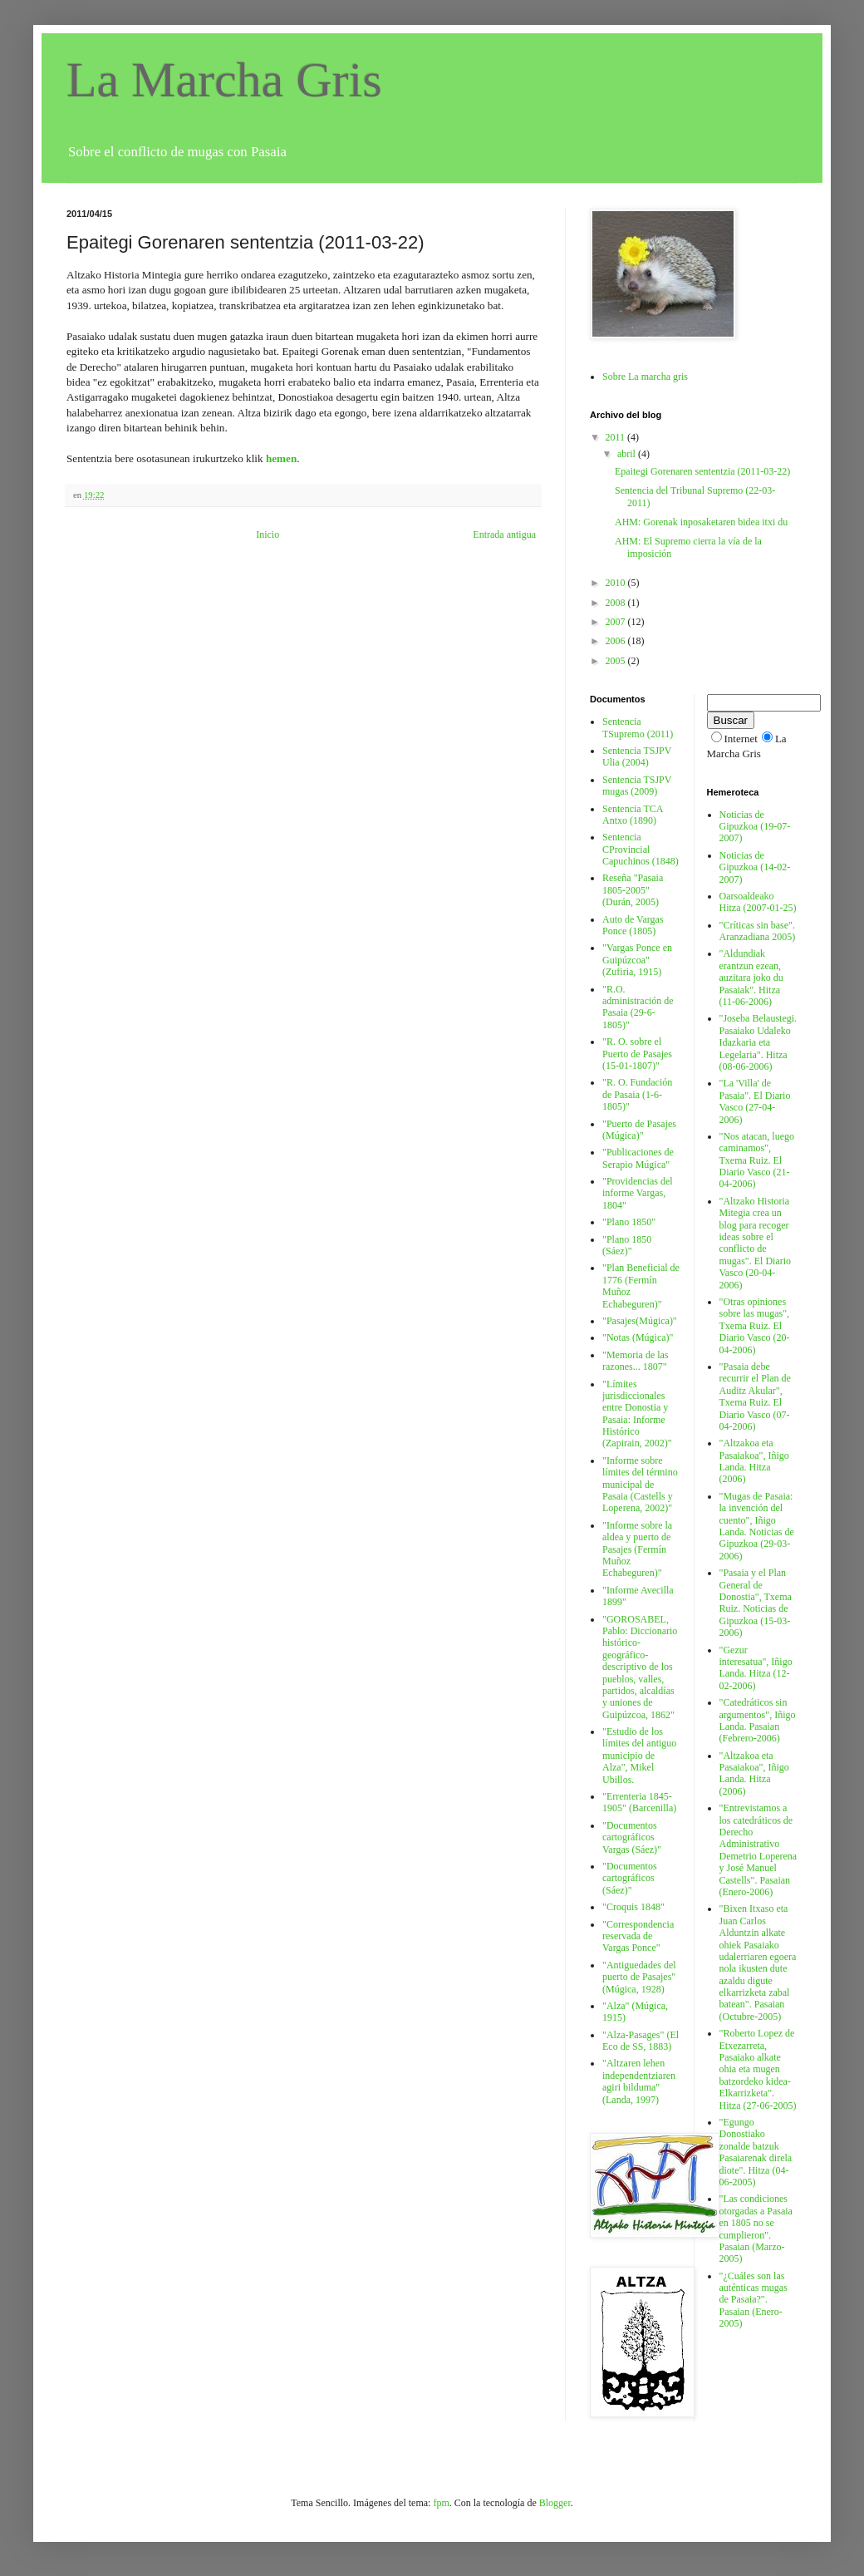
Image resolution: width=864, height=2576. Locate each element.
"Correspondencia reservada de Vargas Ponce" (638, 1936)
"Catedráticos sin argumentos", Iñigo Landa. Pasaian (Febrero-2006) (757, 1720)
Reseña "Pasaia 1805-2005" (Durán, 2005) (632, 890)
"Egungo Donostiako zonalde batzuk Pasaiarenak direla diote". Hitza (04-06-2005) (756, 2152)
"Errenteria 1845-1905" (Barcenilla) (639, 1802)
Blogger (555, 2503)
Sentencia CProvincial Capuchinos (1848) (640, 849)
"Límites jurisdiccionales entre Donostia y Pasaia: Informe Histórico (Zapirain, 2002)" (637, 1414)
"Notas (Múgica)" (637, 1337)
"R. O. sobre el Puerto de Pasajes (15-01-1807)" (637, 1053)
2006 (617, 641)
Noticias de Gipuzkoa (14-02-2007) (755, 867)
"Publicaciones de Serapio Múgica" (638, 1158)
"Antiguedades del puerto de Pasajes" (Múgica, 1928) (639, 1977)
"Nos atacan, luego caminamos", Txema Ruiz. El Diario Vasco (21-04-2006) (757, 1160)
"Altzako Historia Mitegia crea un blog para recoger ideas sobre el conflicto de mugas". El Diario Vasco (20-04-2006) (755, 1243)
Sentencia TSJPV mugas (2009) (636, 785)
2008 (617, 602)
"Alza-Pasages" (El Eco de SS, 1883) (640, 2040)
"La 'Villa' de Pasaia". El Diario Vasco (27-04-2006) (755, 1101)
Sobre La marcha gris (645, 376)
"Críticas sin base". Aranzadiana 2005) (757, 931)
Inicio (267, 534)
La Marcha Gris (224, 79)
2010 (617, 583)
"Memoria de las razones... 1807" (635, 1360)
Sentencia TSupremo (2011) (637, 727)
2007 (617, 622)
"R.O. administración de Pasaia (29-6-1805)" (638, 1007)
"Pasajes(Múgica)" (639, 1321)
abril (627, 454)
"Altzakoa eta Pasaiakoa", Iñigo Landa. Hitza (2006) (754, 1461)
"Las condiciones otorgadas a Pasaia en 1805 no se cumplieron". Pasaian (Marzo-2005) (756, 2228)
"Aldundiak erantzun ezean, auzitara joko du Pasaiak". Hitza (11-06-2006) (751, 977)
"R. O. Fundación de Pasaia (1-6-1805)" (637, 1094)
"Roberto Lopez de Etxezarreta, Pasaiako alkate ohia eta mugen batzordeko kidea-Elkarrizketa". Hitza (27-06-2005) (758, 2069)
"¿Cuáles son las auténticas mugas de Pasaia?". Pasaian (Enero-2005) (753, 2300)
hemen (281, 458)
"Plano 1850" (628, 1222)
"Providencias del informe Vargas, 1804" (637, 1193)
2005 (617, 661)
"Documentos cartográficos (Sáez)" (629, 1878)
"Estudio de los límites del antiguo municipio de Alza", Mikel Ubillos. (639, 1755)
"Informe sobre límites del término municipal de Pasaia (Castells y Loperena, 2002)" (640, 1485)
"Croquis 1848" (633, 1907)
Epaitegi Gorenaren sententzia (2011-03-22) (702, 471)
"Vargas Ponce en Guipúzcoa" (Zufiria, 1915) (637, 960)
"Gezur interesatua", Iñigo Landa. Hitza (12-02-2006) (756, 1668)
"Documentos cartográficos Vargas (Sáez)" (631, 1837)
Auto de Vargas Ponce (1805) (633, 925)
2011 (617, 437)
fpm (441, 2503)
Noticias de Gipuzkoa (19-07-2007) (755, 827)
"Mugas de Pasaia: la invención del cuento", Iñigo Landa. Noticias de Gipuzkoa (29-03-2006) (756, 1526)
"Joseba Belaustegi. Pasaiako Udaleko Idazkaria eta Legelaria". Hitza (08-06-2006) (758, 1042)
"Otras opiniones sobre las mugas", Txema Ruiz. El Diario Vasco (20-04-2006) (754, 1326)
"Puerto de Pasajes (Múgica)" (639, 1129)
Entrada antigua (504, 534)
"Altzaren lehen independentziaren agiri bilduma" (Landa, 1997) (638, 2081)
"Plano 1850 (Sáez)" (626, 1245)
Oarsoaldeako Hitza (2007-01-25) (758, 902)
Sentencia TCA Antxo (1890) (632, 814)
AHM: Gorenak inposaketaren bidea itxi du (701, 522)
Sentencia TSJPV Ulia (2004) (636, 756)
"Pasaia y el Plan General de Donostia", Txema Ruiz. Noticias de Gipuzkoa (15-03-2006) (755, 1602)
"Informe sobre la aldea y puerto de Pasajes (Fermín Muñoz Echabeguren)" (637, 1549)
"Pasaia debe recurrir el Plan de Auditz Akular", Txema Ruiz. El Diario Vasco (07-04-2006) (755, 1396)
